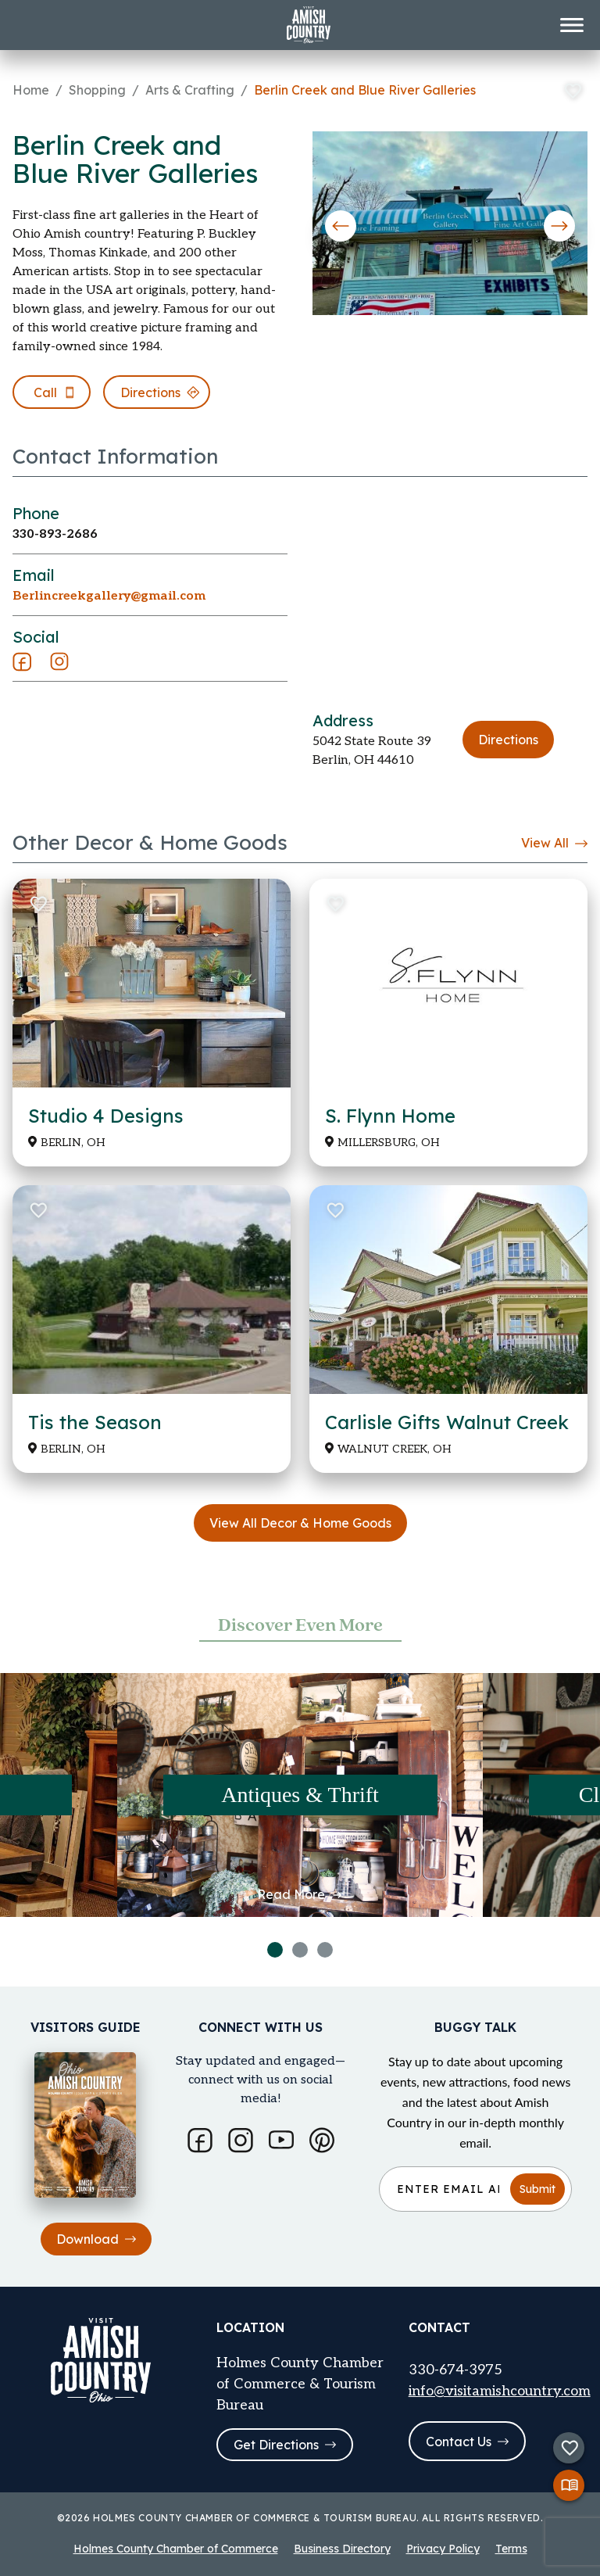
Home (30, 90)
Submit (537, 2189)
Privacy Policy (443, 2549)
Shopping (97, 90)
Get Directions (285, 2444)
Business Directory (342, 2549)
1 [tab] (275, 1950)
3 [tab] (325, 1950)
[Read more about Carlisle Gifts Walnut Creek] (448, 1329)
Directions (508, 739)
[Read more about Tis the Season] (151, 1329)
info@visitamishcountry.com (500, 2391)
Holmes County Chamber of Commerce (175, 2549)
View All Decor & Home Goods (300, 1523)
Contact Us (467, 2441)
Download (96, 2239)
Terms (511, 2549)
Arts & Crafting (189, 90)
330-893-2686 (55, 534)
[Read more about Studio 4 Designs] (151, 1022)
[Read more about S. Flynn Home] (448, 1022)
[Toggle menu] (572, 25)
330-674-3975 (455, 2370)
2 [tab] (300, 1950)
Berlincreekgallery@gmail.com (108, 596)
